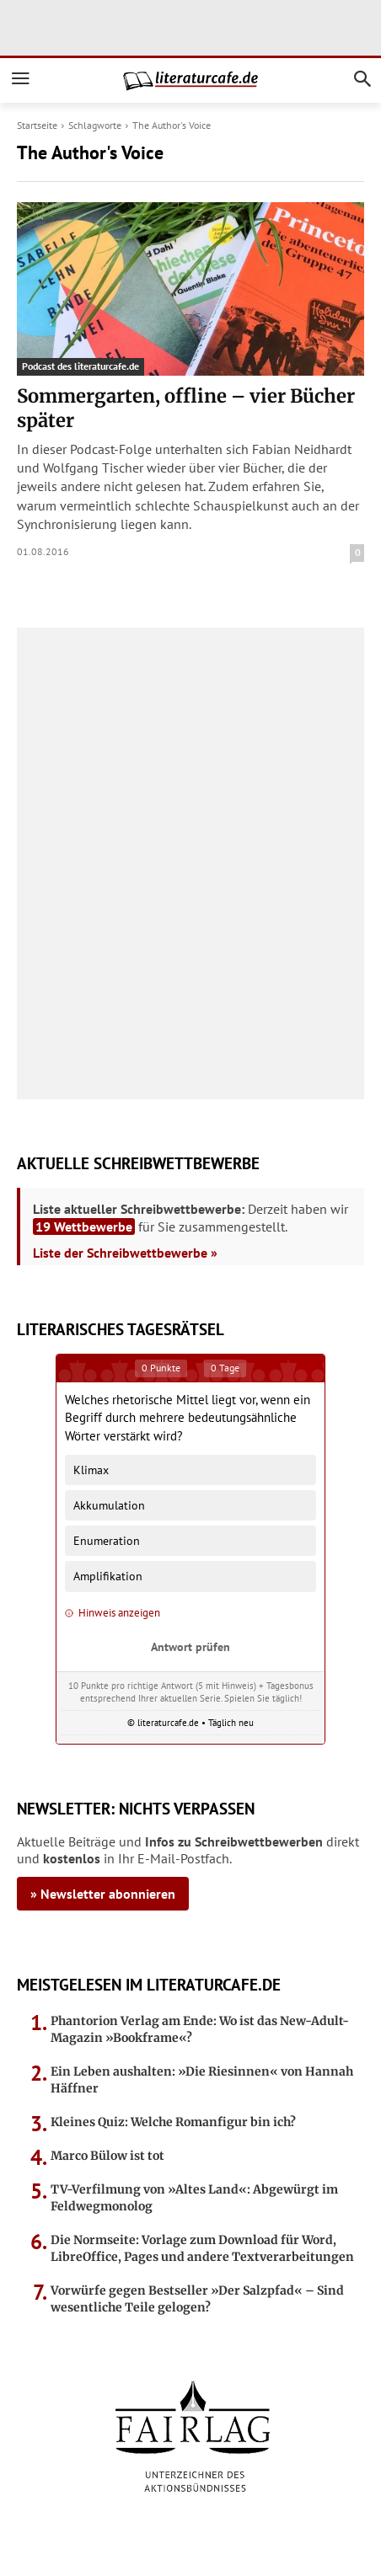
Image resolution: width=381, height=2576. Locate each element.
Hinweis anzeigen (112, 1613)
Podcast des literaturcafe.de (80, 366)
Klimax (91, 1470)
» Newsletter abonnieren (102, 1893)
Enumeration (106, 1540)
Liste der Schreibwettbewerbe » (125, 1252)
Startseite (37, 125)
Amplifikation (107, 1576)
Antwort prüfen (190, 1646)
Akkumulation (109, 1505)
